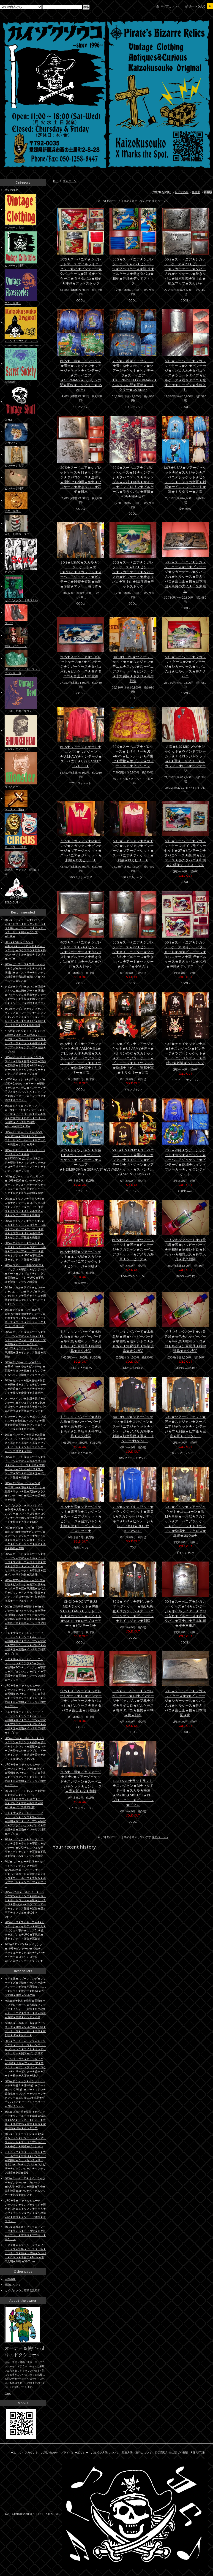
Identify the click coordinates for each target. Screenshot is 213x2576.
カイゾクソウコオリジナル (21, 600)
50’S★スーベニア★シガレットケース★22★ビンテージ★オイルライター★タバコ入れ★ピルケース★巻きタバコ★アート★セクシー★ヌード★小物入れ (133, 954)
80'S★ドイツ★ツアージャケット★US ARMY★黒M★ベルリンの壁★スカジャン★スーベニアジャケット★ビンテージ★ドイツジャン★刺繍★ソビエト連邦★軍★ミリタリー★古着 (133, 1058)
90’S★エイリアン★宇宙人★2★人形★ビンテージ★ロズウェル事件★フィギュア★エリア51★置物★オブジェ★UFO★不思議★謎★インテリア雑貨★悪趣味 (25, 1229)
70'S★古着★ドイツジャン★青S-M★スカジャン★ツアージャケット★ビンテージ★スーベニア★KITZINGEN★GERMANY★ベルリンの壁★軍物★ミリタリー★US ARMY (134, 375)
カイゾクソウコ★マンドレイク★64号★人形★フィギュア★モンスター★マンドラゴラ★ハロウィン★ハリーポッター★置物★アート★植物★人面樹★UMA (25, 1513)
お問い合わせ (49, 2452)
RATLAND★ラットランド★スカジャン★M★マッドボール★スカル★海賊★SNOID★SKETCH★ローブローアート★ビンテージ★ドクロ (133, 1792)
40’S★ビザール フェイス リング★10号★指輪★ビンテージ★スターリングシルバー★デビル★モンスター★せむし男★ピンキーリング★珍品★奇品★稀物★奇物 (25, 1184)
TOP (55, 181)
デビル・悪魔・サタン (18, 711)
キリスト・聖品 (14, 809)
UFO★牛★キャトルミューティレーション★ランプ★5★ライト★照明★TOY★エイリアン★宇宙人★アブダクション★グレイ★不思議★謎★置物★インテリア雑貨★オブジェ (25, 1669)
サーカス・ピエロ (16, 847)
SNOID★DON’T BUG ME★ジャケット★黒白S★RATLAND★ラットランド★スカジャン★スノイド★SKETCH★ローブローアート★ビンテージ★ (80, 1613)
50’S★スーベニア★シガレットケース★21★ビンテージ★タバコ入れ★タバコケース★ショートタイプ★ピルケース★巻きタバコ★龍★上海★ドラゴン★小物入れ (185, 375)
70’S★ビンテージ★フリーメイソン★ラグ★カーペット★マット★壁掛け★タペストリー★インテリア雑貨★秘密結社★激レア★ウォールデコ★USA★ (25, 972)
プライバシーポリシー (74, 2452)
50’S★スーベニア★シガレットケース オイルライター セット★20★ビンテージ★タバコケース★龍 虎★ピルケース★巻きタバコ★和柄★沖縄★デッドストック (185, 954)
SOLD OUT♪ (12, 902)
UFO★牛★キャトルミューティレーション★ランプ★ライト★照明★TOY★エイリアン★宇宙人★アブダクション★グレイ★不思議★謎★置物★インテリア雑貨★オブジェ (25, 2211)
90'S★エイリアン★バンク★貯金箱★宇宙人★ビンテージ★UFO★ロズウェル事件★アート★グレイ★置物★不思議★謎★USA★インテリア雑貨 (25, 1799)
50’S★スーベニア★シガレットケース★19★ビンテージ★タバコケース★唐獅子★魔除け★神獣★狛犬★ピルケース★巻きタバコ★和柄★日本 (81, 479)
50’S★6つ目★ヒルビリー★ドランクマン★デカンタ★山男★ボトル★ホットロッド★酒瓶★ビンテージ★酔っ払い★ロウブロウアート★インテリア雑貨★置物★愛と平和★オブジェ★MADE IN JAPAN (25, 1904)
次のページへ (160, 201)
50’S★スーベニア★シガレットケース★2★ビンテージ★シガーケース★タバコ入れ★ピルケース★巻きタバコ (185, 666)
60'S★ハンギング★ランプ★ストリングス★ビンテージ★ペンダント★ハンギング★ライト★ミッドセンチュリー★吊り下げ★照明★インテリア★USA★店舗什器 (25, 1017)
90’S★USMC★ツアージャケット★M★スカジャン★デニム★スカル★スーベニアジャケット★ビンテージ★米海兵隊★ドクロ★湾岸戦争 (133, 668)
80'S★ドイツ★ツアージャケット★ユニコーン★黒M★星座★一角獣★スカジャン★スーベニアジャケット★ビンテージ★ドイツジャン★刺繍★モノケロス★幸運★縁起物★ (185, 1521)
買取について (13, 2285)
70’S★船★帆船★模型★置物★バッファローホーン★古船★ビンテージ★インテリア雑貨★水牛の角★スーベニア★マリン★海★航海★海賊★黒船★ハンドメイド (25, 2009)
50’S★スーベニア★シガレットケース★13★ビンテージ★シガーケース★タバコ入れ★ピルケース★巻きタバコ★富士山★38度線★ (81, 1700)
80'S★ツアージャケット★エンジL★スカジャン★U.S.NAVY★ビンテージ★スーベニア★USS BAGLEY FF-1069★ (81, 756)
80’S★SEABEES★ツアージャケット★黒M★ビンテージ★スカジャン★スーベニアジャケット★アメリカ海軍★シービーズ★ (133, 1249)
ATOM (201, 2452)
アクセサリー (13, 303)
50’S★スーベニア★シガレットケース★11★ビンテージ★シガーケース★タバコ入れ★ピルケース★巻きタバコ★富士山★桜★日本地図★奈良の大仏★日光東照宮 (185, 576)
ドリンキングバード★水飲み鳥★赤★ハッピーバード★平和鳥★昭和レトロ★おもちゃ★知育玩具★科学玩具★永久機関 (80, 1426)
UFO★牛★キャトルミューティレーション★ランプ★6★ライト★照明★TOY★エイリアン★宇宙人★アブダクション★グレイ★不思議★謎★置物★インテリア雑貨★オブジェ (25, 1696)
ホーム (12, 2452)
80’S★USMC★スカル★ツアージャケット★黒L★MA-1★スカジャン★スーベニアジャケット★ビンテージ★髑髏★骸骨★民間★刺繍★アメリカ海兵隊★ (82, 574)
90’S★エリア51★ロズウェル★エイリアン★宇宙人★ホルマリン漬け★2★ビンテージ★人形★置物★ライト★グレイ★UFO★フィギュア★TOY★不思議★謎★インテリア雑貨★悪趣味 (25, 1467)
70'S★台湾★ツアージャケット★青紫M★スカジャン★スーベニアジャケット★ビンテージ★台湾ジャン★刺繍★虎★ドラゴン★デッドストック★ (80, 1518)
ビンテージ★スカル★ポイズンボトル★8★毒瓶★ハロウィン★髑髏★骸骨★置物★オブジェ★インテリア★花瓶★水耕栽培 (25, 1423)
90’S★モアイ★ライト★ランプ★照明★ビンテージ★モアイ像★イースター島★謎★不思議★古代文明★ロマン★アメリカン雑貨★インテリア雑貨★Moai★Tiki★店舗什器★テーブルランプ (25, 1590)
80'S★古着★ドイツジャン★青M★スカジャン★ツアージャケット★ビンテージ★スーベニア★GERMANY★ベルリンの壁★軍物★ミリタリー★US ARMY (81, 375)
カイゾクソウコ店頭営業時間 (22, 2290)
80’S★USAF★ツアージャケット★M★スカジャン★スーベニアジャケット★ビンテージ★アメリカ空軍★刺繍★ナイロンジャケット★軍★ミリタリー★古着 (185, 479)
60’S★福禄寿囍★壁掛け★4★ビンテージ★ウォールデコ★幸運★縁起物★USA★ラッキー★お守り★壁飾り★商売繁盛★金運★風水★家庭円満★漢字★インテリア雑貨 (25, 1617)
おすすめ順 (181, 192)
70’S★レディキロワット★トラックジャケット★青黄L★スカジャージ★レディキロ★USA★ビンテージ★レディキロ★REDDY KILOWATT (133, 1518)
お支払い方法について (105, 2452)
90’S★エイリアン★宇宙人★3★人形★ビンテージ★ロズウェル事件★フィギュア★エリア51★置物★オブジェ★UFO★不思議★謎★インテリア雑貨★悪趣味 (25, 1251)
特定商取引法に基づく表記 (171, 2452)
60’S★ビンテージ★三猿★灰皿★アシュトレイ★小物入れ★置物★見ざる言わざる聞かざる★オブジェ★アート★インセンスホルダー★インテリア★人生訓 (25, 1443)
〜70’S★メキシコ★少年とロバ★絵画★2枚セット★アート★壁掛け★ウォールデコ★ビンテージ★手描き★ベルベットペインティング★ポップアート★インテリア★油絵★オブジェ (25, 1089)
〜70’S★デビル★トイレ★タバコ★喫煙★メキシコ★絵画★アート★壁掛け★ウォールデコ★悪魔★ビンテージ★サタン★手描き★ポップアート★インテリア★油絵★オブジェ (25, 1041)
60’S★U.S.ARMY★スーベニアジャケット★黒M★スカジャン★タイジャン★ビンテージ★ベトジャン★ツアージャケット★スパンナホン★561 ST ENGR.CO (133, 1162)
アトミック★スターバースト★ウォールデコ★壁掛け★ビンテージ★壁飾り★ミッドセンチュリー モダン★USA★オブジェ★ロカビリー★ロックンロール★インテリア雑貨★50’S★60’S (25, 2162)
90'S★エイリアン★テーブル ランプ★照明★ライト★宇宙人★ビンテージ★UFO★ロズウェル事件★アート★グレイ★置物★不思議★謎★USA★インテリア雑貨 (25, 1847)
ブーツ (9, 623)
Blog (8, 2393)
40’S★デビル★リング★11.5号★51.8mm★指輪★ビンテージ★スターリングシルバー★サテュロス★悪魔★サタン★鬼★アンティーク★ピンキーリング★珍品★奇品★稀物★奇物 (25, 1538)
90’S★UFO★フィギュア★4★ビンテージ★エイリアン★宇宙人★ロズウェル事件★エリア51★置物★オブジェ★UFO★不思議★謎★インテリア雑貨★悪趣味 (25, 1930)
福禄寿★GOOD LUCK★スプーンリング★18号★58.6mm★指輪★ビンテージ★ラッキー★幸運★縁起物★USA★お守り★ (25, 2029)
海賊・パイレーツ (16, 646)
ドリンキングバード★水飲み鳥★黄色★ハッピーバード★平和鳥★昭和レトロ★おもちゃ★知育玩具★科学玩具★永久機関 (185, 1341)
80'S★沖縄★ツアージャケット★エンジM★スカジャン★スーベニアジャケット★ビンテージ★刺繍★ (84, 1258)
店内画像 (10, 2279)
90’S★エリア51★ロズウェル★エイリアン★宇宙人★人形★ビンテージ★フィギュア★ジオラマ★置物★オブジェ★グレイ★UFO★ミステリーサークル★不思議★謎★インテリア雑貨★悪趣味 (25, 1564)
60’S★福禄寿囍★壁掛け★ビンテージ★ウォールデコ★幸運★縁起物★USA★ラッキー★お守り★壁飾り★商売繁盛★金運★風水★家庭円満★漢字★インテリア (25, 2120)
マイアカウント (170, 6)
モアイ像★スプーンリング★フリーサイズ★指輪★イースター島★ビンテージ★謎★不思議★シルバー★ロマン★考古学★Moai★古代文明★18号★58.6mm (25, 1987)
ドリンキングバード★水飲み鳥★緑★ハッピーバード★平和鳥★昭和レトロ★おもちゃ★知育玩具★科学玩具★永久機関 (133, 1341)
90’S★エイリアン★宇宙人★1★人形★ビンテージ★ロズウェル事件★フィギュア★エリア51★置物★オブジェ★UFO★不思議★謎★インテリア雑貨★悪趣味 (25, 1207)
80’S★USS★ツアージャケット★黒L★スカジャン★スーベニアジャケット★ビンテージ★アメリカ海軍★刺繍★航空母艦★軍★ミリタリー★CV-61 (133, 1428)
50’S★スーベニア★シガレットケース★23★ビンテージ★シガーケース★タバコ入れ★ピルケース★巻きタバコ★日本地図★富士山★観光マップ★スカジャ (185, 271)
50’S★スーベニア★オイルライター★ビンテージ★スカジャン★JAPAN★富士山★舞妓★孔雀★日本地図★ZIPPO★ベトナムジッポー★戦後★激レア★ (25, 2186)
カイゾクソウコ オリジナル (21, 341)
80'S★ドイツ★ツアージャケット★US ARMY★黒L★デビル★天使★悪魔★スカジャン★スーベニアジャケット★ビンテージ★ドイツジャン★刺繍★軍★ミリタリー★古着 (80, 1058)
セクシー (10, 572)
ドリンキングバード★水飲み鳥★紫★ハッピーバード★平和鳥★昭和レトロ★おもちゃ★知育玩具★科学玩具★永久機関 (185, 1249)
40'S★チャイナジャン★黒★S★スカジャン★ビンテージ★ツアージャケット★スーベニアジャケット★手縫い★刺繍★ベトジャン (185, 1053)
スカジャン (69, 181)
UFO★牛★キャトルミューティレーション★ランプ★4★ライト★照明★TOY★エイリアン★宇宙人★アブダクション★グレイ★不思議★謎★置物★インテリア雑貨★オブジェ (25, 1643)
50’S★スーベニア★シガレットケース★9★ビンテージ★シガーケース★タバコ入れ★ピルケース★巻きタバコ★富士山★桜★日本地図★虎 (185, 1703)
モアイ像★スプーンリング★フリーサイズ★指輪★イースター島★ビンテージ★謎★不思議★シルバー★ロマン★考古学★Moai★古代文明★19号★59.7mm (25, 2253)
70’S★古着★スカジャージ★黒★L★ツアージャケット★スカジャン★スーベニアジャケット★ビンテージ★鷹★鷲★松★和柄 (80, 1781)
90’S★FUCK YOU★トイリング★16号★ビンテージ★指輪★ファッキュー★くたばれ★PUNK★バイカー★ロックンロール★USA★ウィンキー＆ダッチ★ (25, 1952)
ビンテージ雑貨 (14, 265)
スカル (9, 420)
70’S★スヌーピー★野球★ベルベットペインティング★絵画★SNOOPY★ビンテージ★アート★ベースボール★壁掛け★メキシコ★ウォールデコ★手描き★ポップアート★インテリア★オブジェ (25, 1874)
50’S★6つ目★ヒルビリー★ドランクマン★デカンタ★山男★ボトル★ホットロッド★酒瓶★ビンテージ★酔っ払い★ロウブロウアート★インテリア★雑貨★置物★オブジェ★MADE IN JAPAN (25, 1748)
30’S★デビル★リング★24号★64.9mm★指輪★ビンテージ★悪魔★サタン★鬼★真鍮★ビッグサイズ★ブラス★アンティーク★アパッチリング (25, 1318)
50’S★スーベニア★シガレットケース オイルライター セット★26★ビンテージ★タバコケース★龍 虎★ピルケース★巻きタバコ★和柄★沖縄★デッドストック (81, 271)
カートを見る (201, 6)
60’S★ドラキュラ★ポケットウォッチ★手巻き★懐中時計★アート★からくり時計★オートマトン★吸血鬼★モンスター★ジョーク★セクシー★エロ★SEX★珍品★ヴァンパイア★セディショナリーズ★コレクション (25, 2093)
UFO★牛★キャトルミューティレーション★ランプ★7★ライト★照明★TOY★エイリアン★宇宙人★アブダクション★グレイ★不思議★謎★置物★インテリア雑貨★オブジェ (25, 1722)
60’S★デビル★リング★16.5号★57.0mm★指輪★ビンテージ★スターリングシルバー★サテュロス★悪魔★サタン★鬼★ (25, 1138)
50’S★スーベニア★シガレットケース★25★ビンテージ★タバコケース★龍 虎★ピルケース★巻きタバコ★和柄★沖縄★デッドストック (133, 271)
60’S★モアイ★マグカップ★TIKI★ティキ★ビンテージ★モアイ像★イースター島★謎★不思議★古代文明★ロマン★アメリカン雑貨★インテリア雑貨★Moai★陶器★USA (25, 1116)
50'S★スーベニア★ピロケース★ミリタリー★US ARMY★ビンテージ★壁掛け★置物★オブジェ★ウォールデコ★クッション (133, 756)
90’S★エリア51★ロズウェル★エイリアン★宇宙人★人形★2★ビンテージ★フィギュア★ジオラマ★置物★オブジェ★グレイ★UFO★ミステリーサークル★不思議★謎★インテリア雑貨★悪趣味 (25, 1344)
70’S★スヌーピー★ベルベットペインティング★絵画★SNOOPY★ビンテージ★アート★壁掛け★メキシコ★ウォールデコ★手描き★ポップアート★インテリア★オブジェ (25, 1160)
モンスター (11, 786)
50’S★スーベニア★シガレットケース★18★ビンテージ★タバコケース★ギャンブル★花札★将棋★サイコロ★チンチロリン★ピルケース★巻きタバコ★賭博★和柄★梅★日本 (133, 482)
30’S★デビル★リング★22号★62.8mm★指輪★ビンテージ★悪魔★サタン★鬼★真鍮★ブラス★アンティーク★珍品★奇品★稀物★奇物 (25, 1491)
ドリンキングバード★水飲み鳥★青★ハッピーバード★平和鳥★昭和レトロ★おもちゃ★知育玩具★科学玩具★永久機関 (80, 1341)
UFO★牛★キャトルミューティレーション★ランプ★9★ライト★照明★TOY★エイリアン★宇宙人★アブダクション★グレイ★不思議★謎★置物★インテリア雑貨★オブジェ (25, 1823)
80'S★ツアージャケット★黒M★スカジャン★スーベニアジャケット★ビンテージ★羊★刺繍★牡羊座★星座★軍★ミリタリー (185, 1426)
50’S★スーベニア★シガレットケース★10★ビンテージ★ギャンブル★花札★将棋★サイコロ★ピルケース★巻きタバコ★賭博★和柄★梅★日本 (133, 1703)
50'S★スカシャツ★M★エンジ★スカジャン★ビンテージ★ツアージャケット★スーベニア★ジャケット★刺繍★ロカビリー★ (80, 850)
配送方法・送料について (137, 2452)
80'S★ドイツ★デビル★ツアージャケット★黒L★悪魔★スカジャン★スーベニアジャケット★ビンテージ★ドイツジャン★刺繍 (133, 1611)
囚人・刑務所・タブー (18, 534)
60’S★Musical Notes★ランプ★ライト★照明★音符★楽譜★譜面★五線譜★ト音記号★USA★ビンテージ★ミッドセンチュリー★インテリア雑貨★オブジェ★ (25, 1065)
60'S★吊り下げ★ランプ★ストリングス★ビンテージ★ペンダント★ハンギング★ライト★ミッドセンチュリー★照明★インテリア (25, 2047)
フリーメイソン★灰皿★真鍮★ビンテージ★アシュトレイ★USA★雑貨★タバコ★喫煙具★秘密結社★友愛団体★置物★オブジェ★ (25, 1404)
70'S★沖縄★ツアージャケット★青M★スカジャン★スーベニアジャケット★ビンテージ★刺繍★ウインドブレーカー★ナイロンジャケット (185, 1162)
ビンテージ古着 (14, 228)
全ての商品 (11, 190)
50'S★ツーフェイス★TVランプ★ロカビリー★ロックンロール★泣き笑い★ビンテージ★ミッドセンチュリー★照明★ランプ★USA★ (25, 928)
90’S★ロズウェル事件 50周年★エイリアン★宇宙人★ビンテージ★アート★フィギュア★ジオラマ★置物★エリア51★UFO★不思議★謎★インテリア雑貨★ (25, 1273)
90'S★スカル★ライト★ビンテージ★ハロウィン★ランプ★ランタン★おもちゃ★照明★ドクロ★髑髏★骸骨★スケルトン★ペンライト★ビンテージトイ (25, 1295)
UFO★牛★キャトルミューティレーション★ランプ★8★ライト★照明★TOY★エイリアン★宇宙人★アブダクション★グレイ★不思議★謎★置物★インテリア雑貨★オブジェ (25, 1775)
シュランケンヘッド (17, 749)
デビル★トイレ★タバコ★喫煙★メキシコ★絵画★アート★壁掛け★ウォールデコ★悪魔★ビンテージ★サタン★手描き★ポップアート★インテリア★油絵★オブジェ (25, 994)
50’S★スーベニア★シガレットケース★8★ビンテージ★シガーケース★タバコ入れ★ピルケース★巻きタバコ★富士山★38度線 (80, 666)
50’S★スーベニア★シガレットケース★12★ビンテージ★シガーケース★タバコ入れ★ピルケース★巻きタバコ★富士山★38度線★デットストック (133, 574)
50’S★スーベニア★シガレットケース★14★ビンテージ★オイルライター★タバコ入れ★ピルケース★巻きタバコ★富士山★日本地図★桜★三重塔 (185, 1613)
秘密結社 (10, 382)
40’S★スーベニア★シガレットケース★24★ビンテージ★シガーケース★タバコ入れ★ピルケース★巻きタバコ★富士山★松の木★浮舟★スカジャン (81, 954)
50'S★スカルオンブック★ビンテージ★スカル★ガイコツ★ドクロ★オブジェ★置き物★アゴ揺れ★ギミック (25, 2233)
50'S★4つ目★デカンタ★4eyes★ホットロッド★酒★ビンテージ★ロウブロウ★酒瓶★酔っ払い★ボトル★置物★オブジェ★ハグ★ (25, 950)
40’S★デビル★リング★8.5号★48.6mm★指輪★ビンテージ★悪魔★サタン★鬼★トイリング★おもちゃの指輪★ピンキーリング (25, 1368)
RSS (193, 2452)
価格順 (196, 192)
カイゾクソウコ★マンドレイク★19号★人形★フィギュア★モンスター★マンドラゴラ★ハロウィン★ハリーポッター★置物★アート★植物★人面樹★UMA (25, 2067)
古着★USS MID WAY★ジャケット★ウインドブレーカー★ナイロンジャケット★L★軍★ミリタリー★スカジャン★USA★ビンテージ (185, 758)
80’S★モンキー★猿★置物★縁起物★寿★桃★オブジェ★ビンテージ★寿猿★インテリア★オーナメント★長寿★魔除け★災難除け (25, 1386)
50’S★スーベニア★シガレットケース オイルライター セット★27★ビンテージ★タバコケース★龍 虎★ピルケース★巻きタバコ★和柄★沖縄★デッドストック (185, 852)
